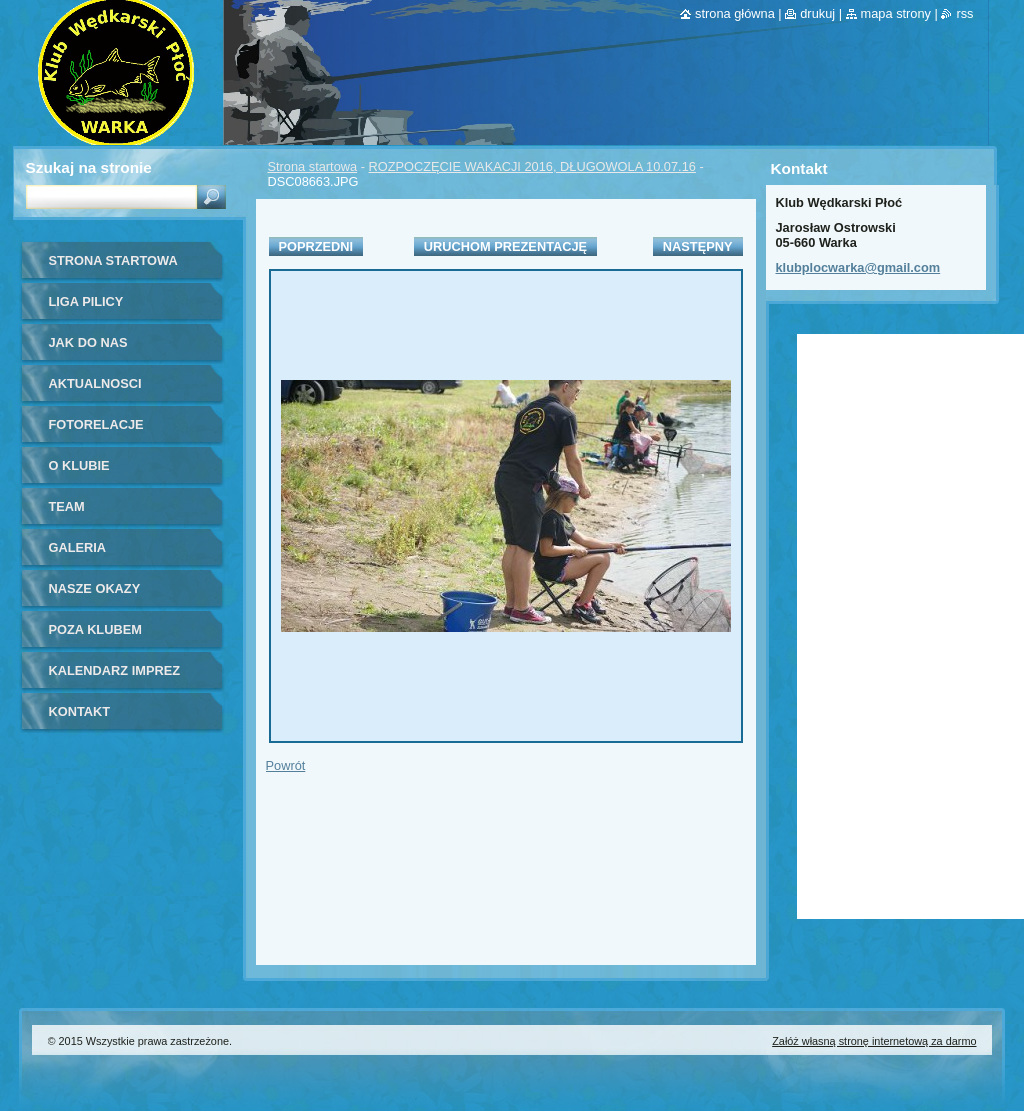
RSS (964, 13)
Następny (698, 246)
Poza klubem (95, 629)
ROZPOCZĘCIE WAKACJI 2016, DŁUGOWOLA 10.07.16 (532, 166)
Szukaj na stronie (89, 167)
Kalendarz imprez (115, 670)
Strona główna (735, 13)
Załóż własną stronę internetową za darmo (874, 1041)
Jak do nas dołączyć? (88, 349)
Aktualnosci (95, 383)
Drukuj (817, 13)
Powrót (286, 765)
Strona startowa (313, 166)
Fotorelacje (96, 424)
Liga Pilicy (86, 301)
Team (67, 506)
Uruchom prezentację (505, 246)
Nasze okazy (95, 588)
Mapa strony (896, 13)
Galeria (78, 547)
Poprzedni (316, 246)
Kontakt (80, 711)
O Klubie (79, 465)
